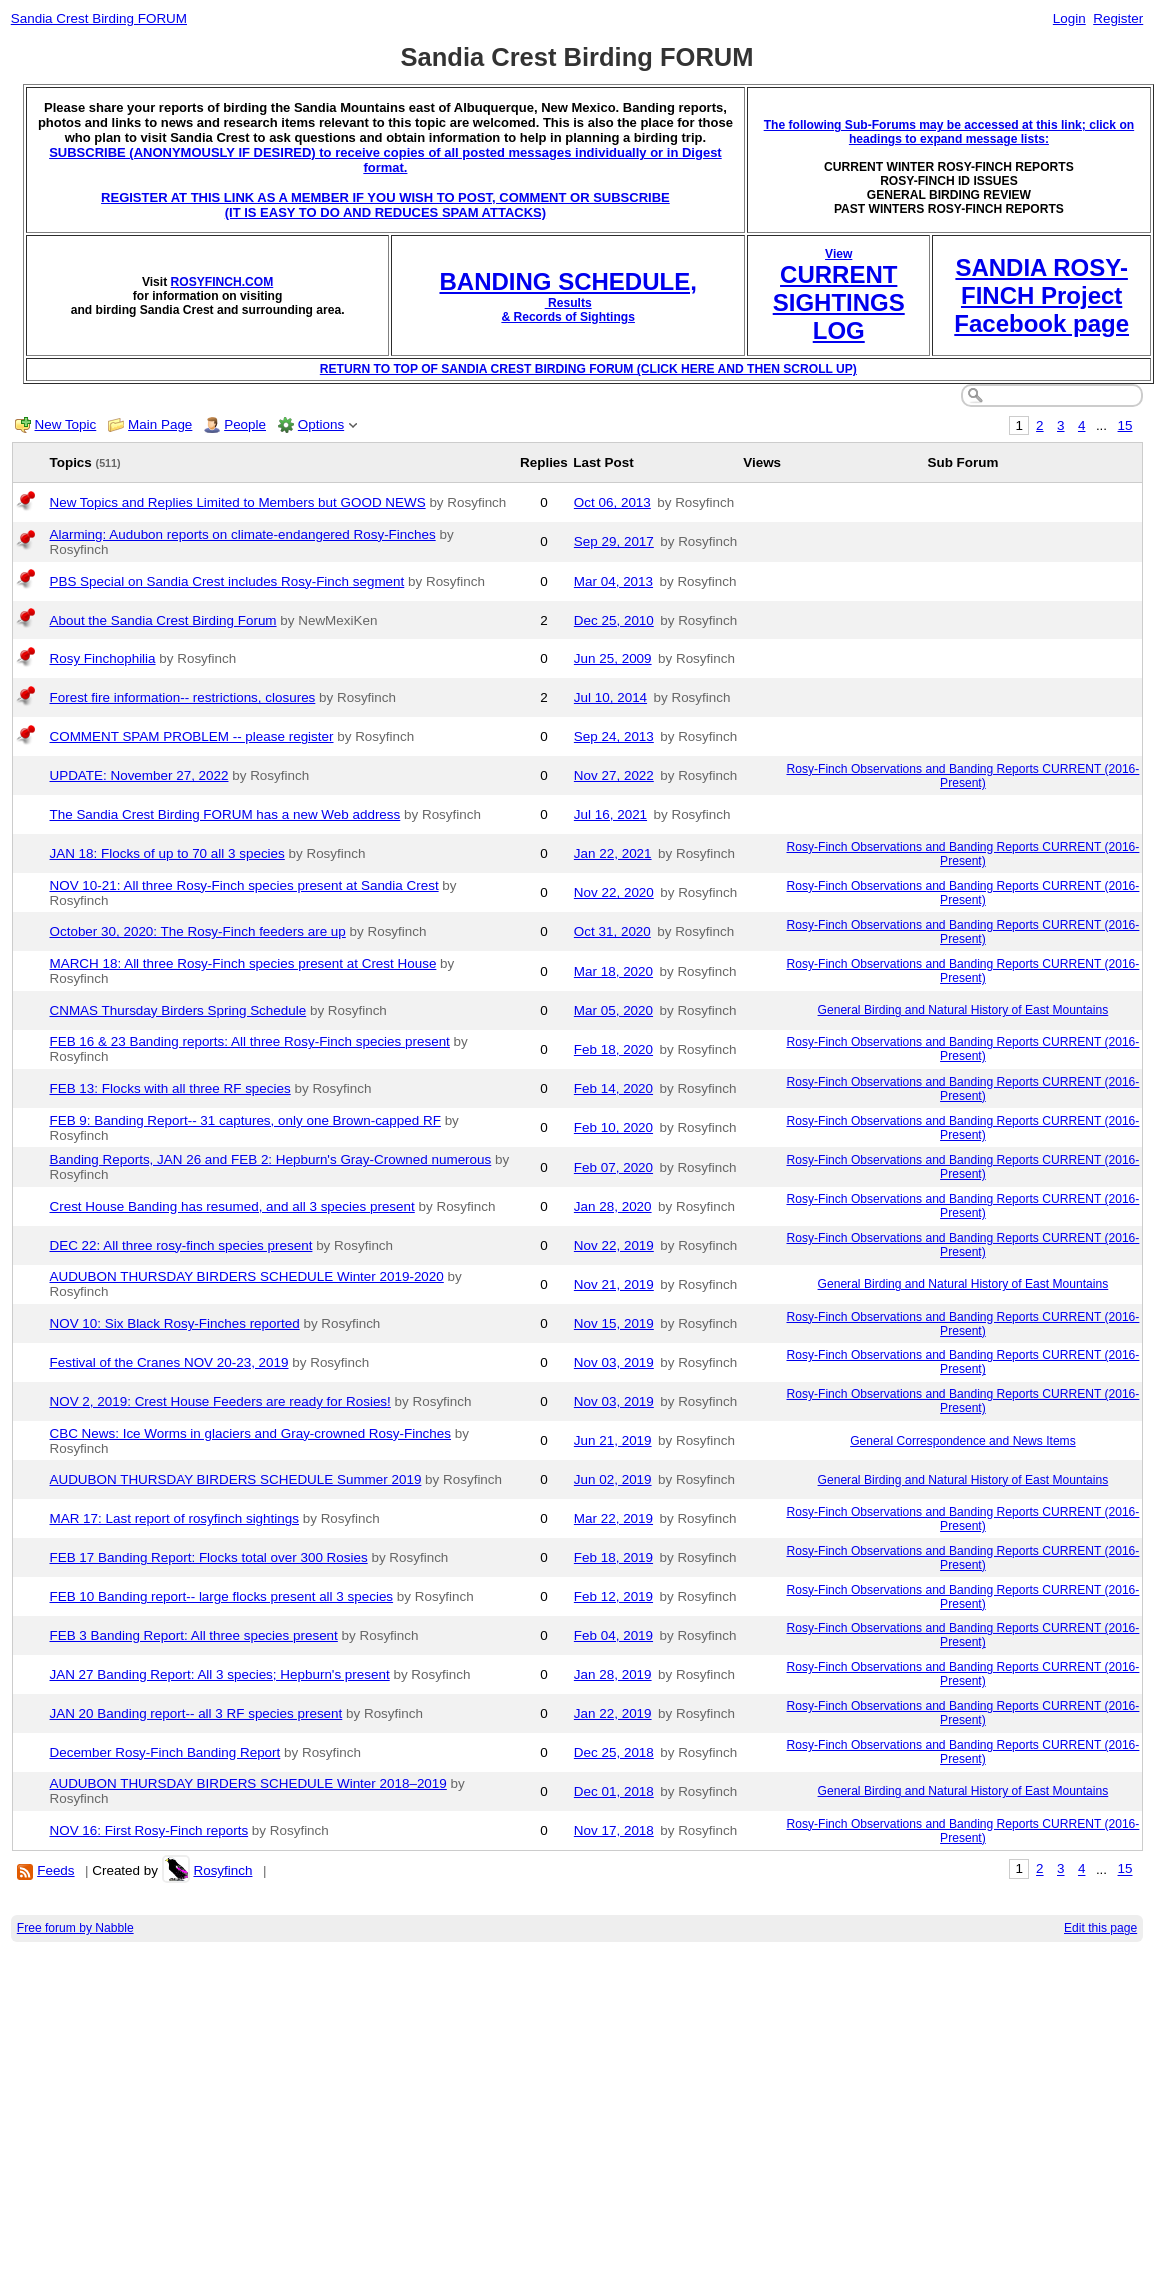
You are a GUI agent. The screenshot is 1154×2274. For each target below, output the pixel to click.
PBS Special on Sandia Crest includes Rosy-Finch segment (227, 581)
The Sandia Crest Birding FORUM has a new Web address (225, 814)
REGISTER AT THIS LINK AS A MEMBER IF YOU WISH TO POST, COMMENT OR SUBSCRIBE (385, 197)
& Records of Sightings (568, 317)
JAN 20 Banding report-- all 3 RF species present (196, 1713)
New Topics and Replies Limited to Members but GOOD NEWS (238, 502)
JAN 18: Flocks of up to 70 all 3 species (167, 853)
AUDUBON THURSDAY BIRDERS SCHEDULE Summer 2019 (236, 1479)
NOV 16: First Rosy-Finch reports (149, 1830)
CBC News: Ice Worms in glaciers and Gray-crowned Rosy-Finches (251, 1433)
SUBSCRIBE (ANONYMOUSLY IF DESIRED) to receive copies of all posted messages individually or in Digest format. (385, 160)
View (838, 254)
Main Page (160, 424)
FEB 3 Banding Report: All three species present (194, 1635)
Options (321, 424)
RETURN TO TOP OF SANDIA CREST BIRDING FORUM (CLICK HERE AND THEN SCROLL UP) (588, 369)
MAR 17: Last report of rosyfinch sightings (174, 1518)
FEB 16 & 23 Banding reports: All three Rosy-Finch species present (250, 1041)
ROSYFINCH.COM (222, 282)
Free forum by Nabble (75, 1928)
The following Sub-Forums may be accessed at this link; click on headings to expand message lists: (949, 132)
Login (1069, 18)
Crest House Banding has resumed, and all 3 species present (232, 1206)
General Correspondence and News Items (963, 1441)
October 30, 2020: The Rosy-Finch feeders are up (198, 931)
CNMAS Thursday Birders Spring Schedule (178, 1010)
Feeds (55, 1870)
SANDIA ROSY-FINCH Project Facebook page (1041, 295)
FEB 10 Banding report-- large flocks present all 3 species (222, 1596)
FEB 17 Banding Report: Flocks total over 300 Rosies (209, 1557)
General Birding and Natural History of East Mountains (963, 1010)
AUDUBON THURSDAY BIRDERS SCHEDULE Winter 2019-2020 (247, 1276)
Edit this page (1100, 1928)
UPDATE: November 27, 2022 (139, 775)
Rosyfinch (222, 1870)
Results (568, 303)
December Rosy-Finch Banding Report (165, 1752)
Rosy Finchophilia (103, 658)
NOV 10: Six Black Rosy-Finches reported (175, 1323)
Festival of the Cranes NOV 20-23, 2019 (169, 1362)
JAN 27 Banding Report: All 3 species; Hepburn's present (220, 1674)
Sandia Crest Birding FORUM (99, 18)
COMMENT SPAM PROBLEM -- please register (192, 736)
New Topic (66, 424)
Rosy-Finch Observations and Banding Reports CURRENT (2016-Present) (962, 776)
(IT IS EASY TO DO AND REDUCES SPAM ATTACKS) (385, 212)
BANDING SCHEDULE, (567, 281)
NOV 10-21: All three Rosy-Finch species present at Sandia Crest (244, 885)
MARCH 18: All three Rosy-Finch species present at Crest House (243, 963)
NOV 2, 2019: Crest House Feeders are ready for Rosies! (220, 1401)
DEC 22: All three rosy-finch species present (181, 1245)
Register (1118, 18)
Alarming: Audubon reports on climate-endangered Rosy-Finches (243, 534)
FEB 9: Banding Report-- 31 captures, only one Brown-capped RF (245, 1120)
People (245, 424)
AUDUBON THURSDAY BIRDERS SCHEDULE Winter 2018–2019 (248, 1783)
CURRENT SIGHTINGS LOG (839, 302)
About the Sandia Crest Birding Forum (163, 620)
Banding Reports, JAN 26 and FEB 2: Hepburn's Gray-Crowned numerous (271, 1159)
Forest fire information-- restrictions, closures (183, 697)
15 (1125, 425)
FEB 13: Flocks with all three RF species (170, 1088)
